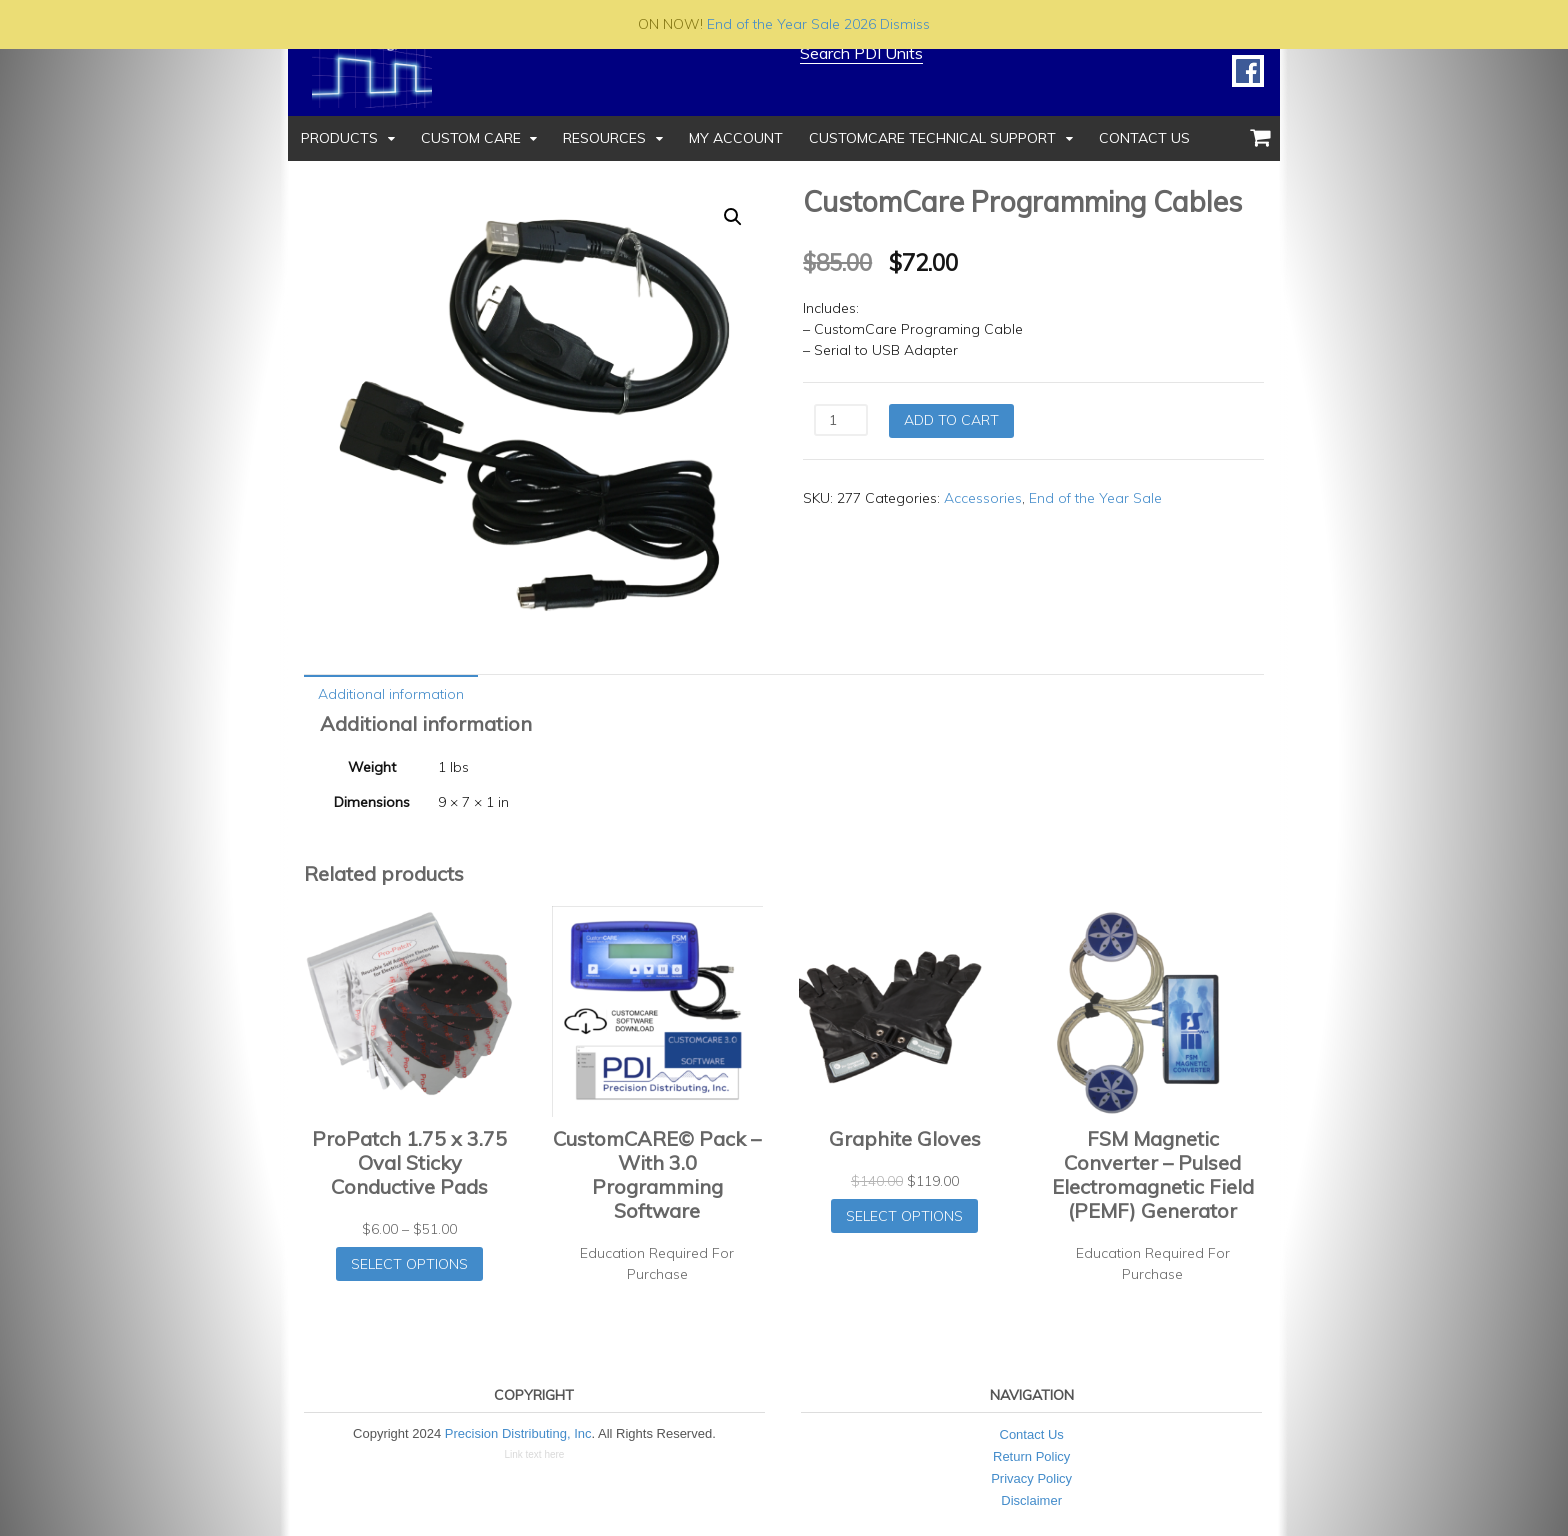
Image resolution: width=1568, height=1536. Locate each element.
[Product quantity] (840, 420)
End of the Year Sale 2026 (791, 24)
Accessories (983, 498)
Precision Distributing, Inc (518, 1433)
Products (339, 138)
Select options (409, 1264)
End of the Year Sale (1095, 498)
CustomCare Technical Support (932, 138)
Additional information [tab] (391, 694)
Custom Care (471, 138)
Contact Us (1144, 138)
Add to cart (951, 420)
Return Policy (1031, 1456)
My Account (736, 138)
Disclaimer (1031, 1500)
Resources (604, 138)
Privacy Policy (1031, 1478)
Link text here (534, 1454)
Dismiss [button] (905, 24)
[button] (733, 217)
